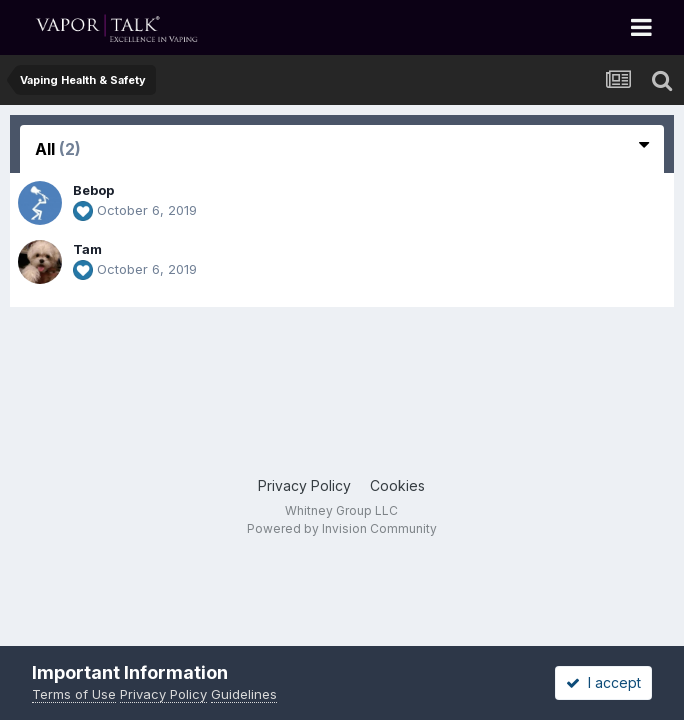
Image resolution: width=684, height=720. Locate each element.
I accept (603, 682)
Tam (87, 249)
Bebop (93, 190)
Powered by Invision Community (342, 528)
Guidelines (244, 694)
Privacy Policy (304, 485)
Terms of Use (74, 694)
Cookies (397, 485)
